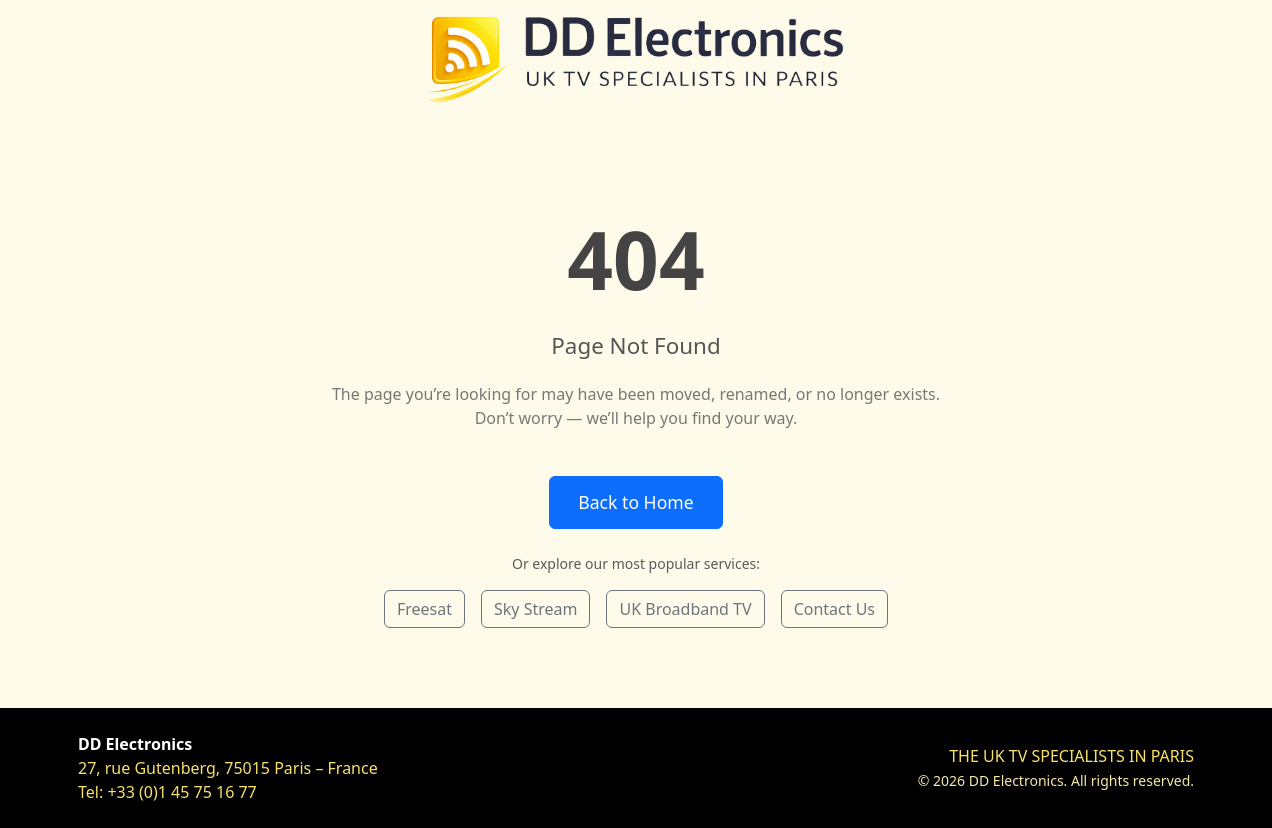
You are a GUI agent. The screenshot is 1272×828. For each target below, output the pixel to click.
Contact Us (834, 609)
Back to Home (635, 502)
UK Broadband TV (685, 609)
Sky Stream (535, 609)
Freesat (424, 609)
